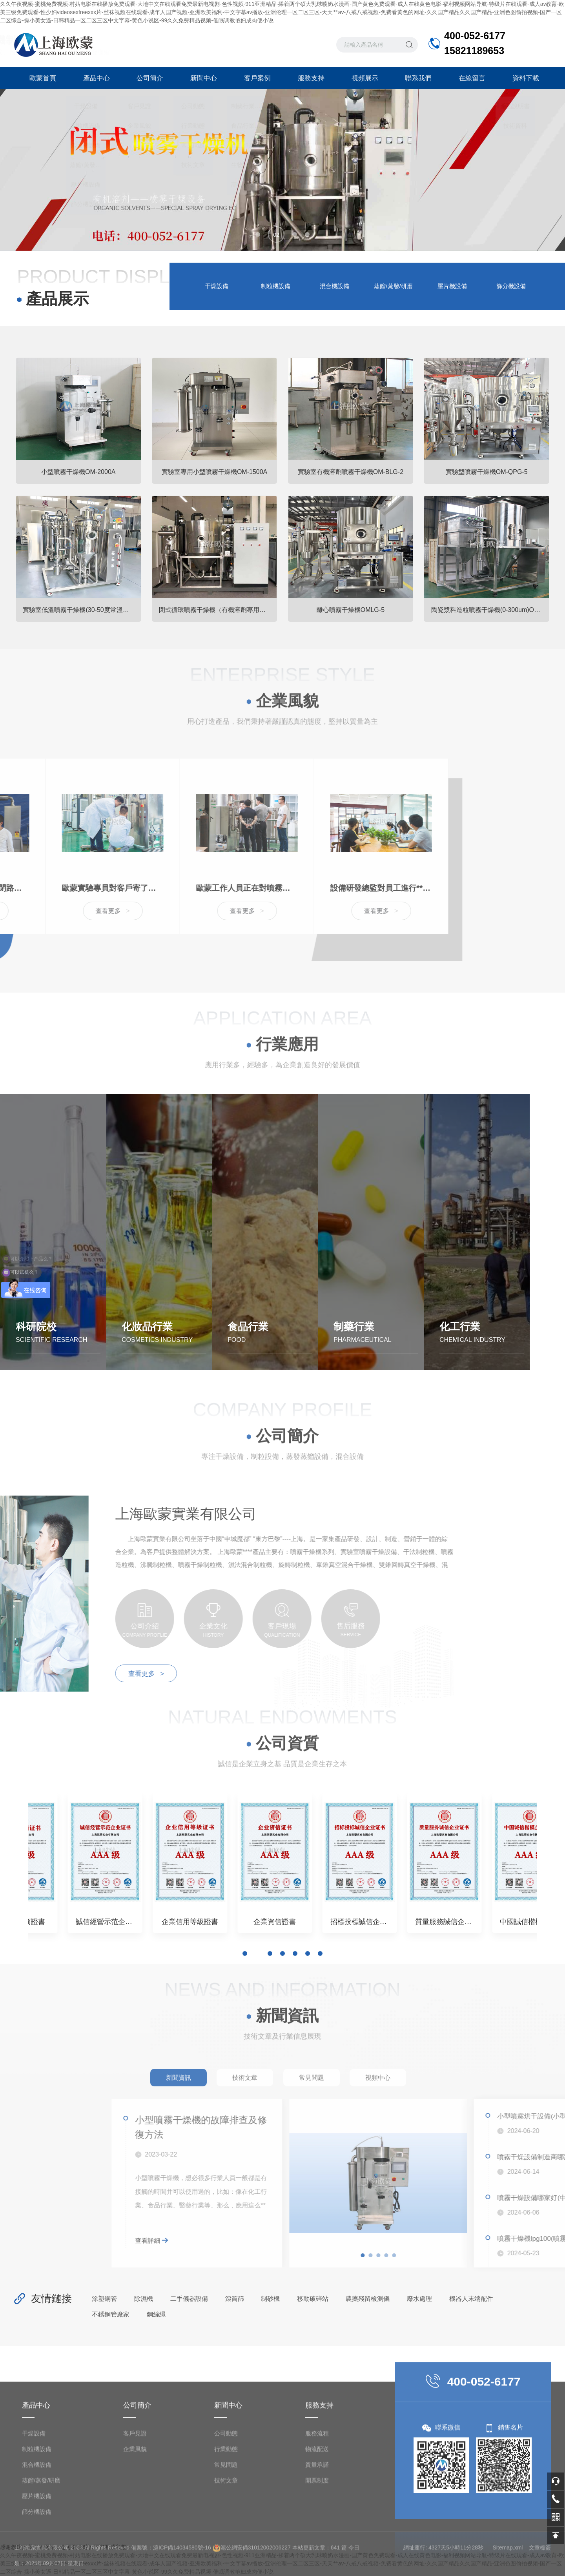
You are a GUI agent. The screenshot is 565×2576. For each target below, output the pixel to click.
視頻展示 (363, 78)
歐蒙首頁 (41, 78)
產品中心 (94, 78)
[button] (257, 234)
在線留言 (470, 78)
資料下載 (524, 78)
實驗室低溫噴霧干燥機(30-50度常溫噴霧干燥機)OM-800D (82, 609)
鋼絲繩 (156, 2314)
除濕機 (143, 2298)
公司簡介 (148, 78)
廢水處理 (419, 2298)
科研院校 (36, 1341)
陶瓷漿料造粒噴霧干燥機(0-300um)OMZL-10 (490, 609)
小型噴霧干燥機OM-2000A (78, 471)
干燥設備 (216, 286)
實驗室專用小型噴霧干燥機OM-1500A (214, 471)
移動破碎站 (312, 2298)
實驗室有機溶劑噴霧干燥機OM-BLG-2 (350, 471)
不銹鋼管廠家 (110, 2314)
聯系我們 (417, 78)
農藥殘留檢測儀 (368, 2298)
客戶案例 (256, 78)
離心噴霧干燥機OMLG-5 (351, 609)
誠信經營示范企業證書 (217, 1922)
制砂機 (270, 2298)
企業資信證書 (477, 1922)
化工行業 (459, 1341)
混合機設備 (334, 286)
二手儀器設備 (189, 2298)
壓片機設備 (452, 286)
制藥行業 (354, 1341)
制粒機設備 (275, 286)
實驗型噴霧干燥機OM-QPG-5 (487, 471)
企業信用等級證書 (347, 1922)
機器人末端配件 (471, 2298)
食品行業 (248, 1341)
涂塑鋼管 (104, 2298)
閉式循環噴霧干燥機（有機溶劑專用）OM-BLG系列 (218, 609)
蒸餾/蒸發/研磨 (393, 286)
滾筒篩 (234, 2298)
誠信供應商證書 (87, 1922)
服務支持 (309, 78)
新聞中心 (202, 78)
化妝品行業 (147, 1341)
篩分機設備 (511, 286)
